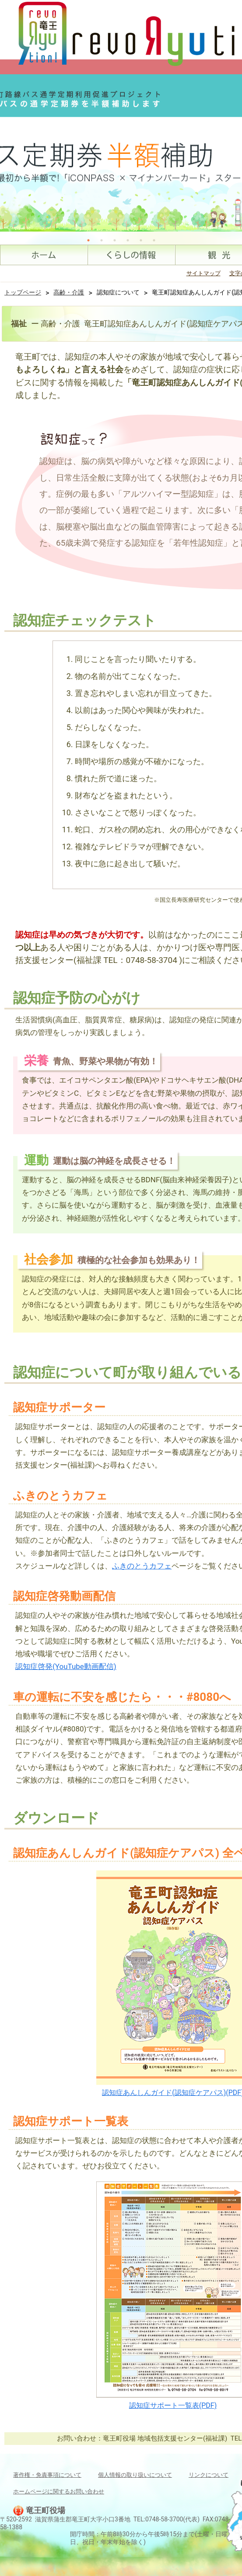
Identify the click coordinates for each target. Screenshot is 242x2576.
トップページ (22, 292)
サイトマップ (203, 273)
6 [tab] (154, 240)
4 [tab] (127, 240)
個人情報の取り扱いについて (135, 2475)
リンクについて (208, 2475)
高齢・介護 (68, 292)
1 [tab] (88, 240)
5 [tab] (141, 240)
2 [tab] (101, 240)
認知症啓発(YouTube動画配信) (65, 1666)
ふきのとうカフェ (142, 1566)
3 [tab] (114, 240)
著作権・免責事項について (47, 2475)
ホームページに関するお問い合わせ (58, 2491)
